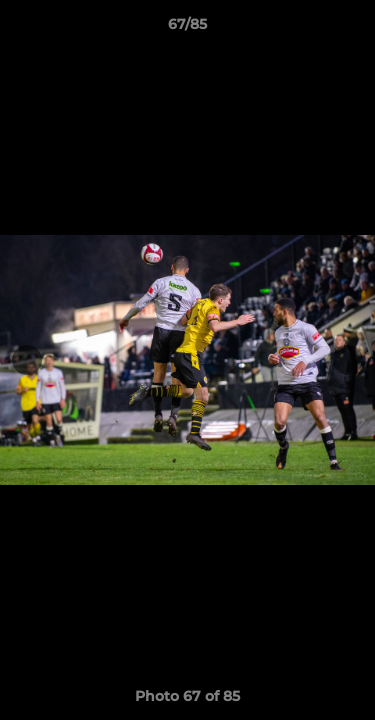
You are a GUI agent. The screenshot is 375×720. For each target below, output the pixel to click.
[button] (351, 29)
